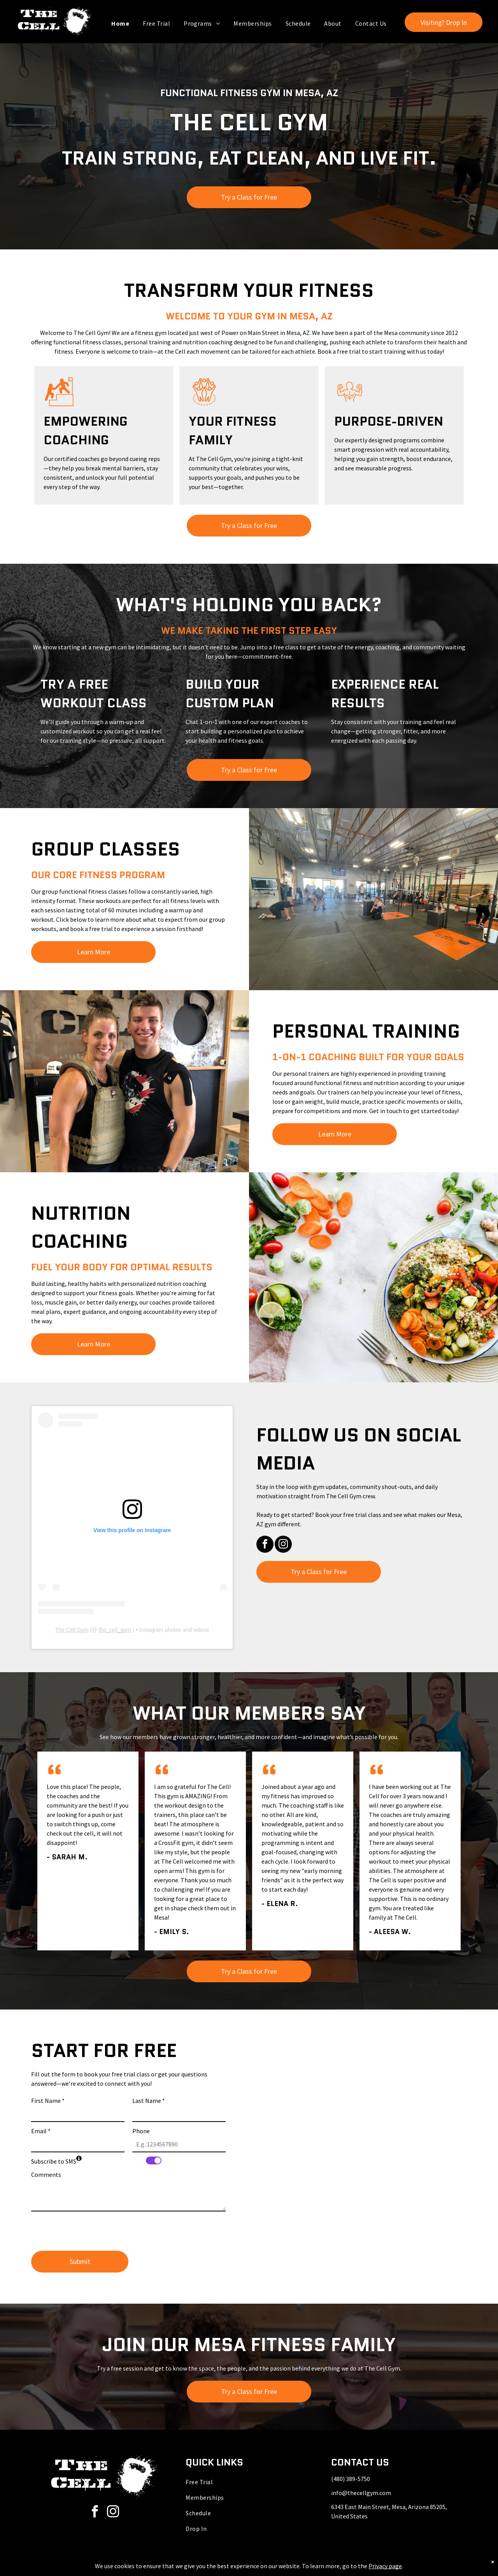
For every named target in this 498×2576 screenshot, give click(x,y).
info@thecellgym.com (361, 2493)
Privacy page (385, 2566)
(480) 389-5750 (350, 2479)
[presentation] (90, 2228)
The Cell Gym (72, 1630)
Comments (46, 2174)
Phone (141, 2131)
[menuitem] (121, 23)
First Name (48, 2100)
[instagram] (283, 1545)
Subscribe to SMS (53, 2161)
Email (41, 2131)
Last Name (148, 2100)
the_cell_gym (115, 1630)
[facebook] (265, 1545)
